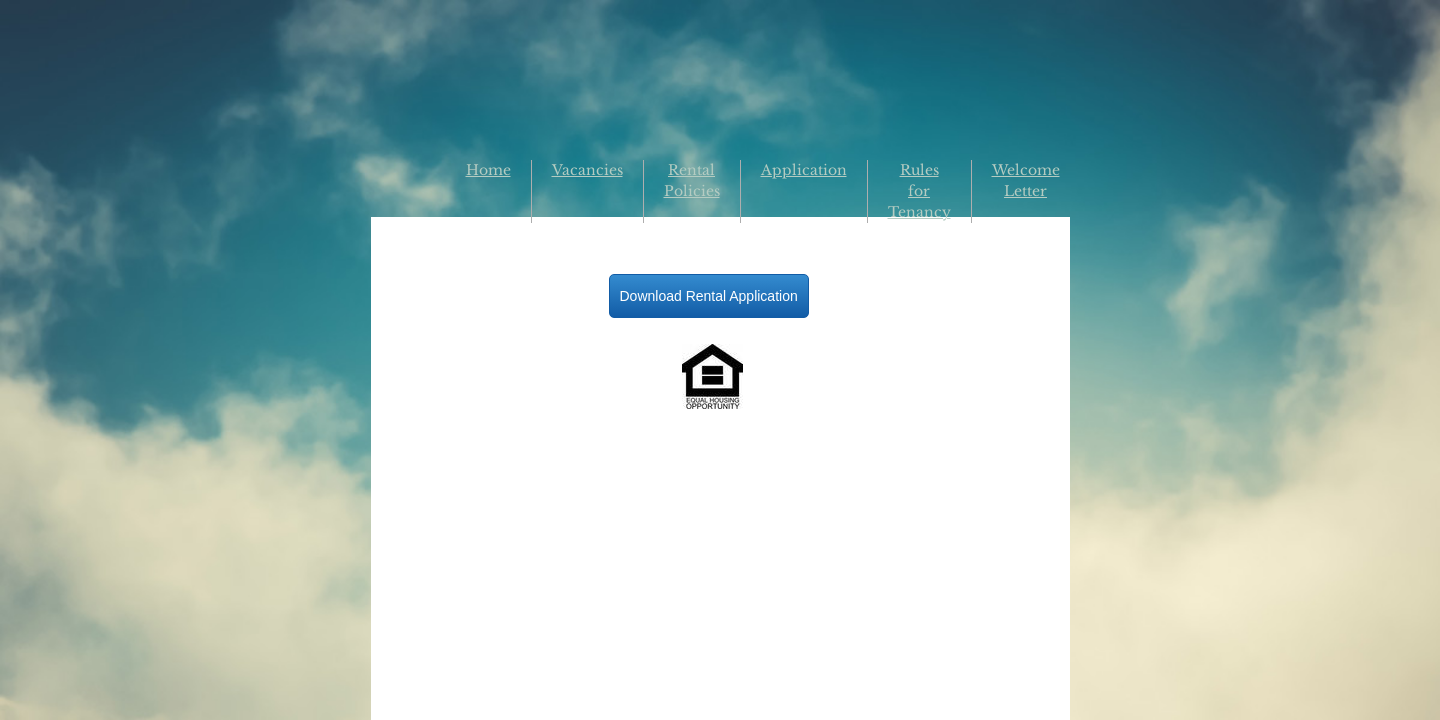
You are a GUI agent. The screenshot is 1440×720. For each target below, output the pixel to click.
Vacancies (587, 170)
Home (488, 170)
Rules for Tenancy (919, 191)
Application (804, 170)
